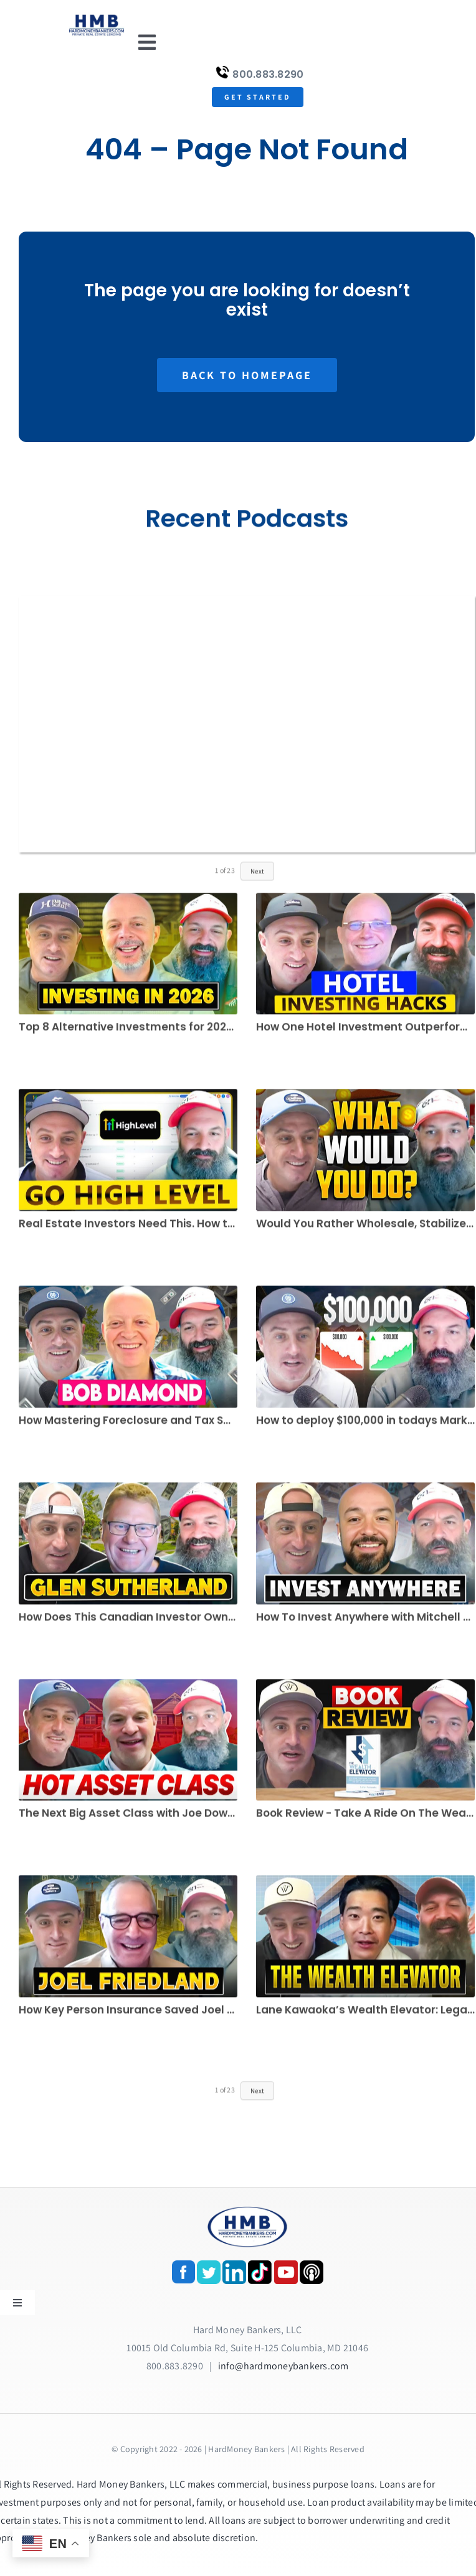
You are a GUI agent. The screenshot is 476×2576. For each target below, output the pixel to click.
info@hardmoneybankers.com (283, 2365)
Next (257, 876)
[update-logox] (97, 17)
